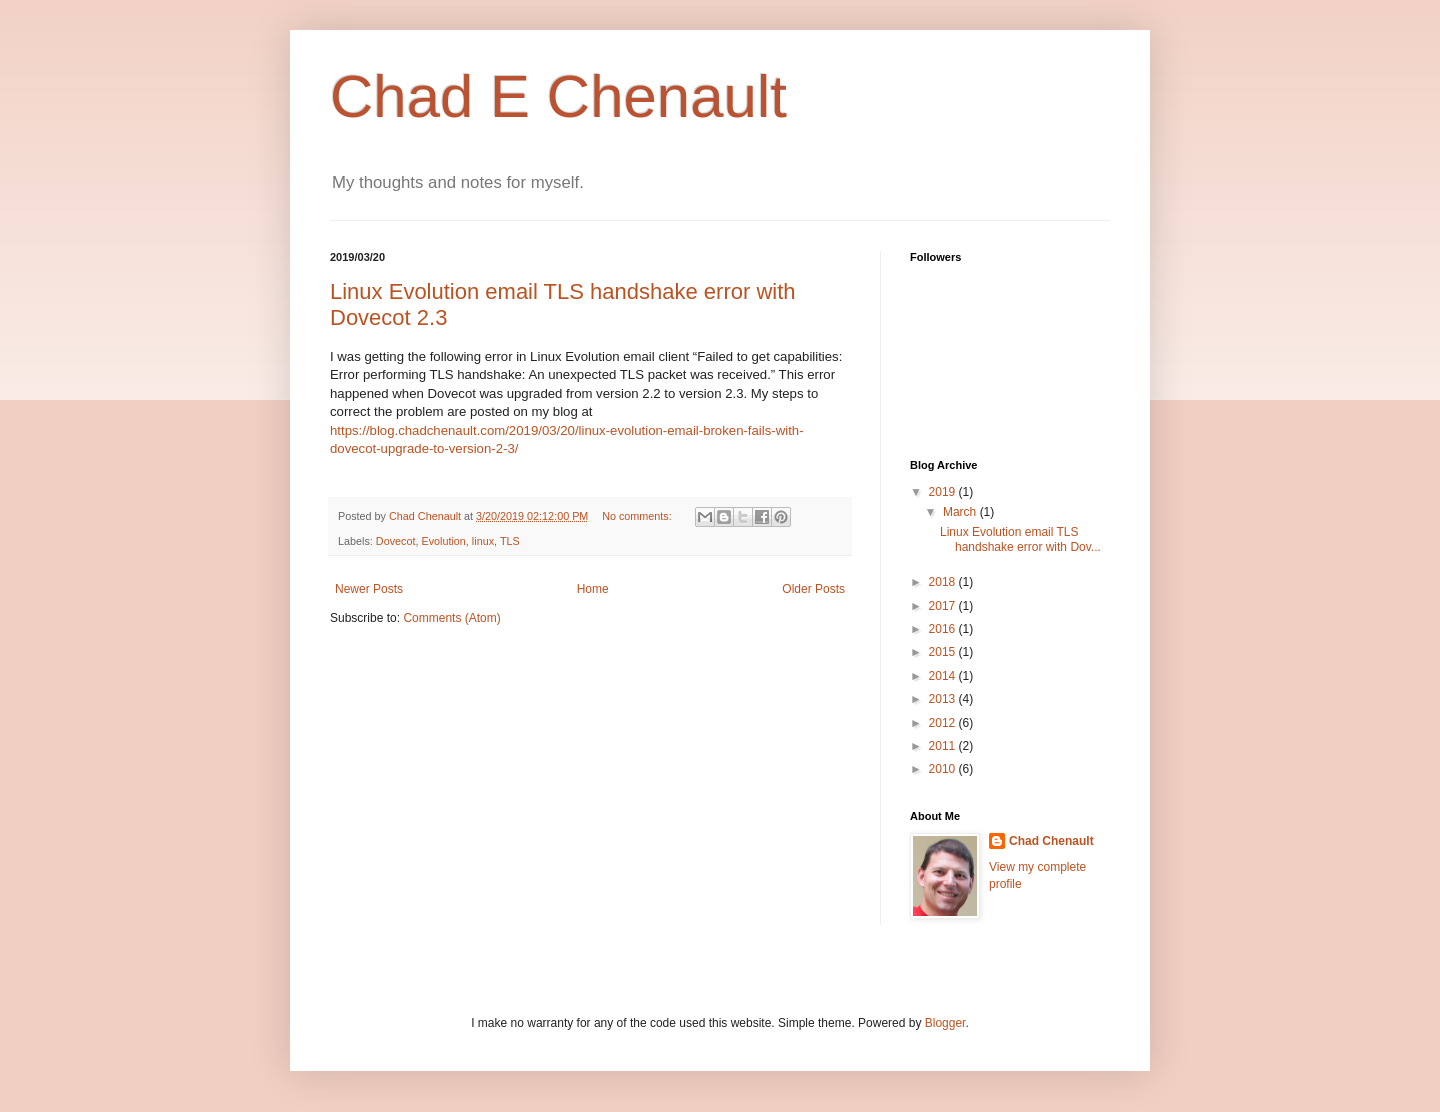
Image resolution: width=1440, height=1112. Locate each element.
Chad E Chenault (558, 96)
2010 (944, 769)
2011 (944, 746)
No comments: (638, 516)
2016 (944, 629)
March (961, 512)
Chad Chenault (1051, 841)
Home (593, 589)
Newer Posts (369, 589)
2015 (944, 652)
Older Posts (813, 589)
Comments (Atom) (451, 618)
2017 (944, 606)
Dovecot (396, 541)
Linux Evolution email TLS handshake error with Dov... (1020, 539)
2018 (944, 582)
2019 (944, 492)
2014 (944, 676)
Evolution (443, 541)
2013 (944, 699)
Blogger (945, 1023)
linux (483, 541)
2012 (944, 723)
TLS (510, 541)
